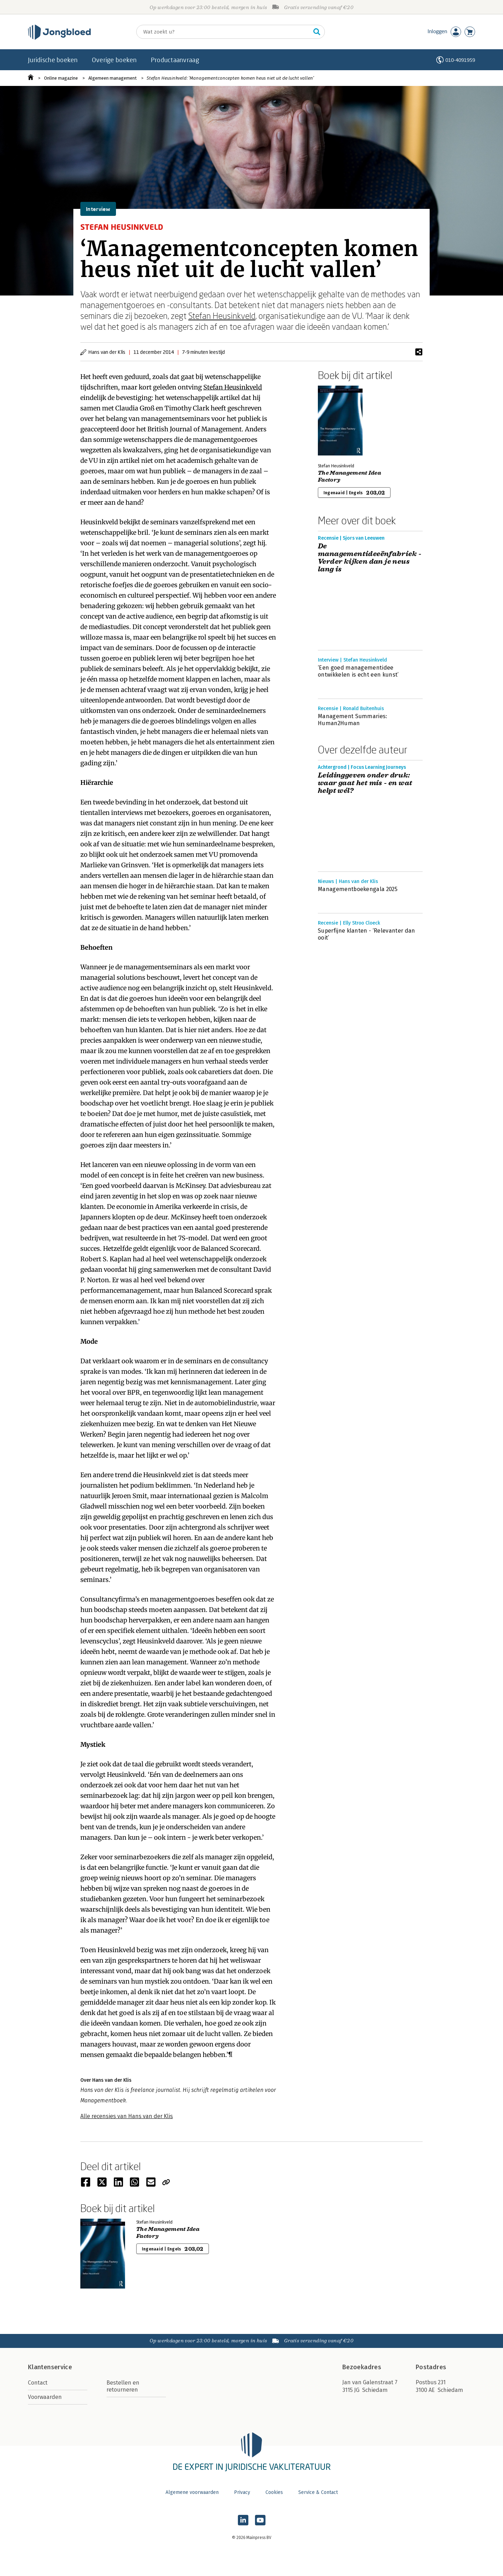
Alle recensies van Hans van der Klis (126, 2116)
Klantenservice (50, 2367)
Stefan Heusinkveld (221, 316)
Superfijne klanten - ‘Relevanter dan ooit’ (366, 934)
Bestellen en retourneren (123, 2386)
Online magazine (61, 78)
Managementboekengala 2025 (358, 889)
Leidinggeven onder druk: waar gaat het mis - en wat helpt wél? (365, 783)
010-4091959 (460, 60)
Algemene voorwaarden (192, 2492)
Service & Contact (318, 2492)
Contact (38, 2382)
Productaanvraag (175, 60)
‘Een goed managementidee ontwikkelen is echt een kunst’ (358, 671)
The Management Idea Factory (349, 476)
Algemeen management (112, 78)
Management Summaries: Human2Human (352, 720)
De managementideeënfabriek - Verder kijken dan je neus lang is (369, 557)
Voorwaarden (45, 2397)
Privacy (242, 2492)
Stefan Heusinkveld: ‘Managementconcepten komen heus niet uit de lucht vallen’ (230, 78)
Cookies (274, 2492)
